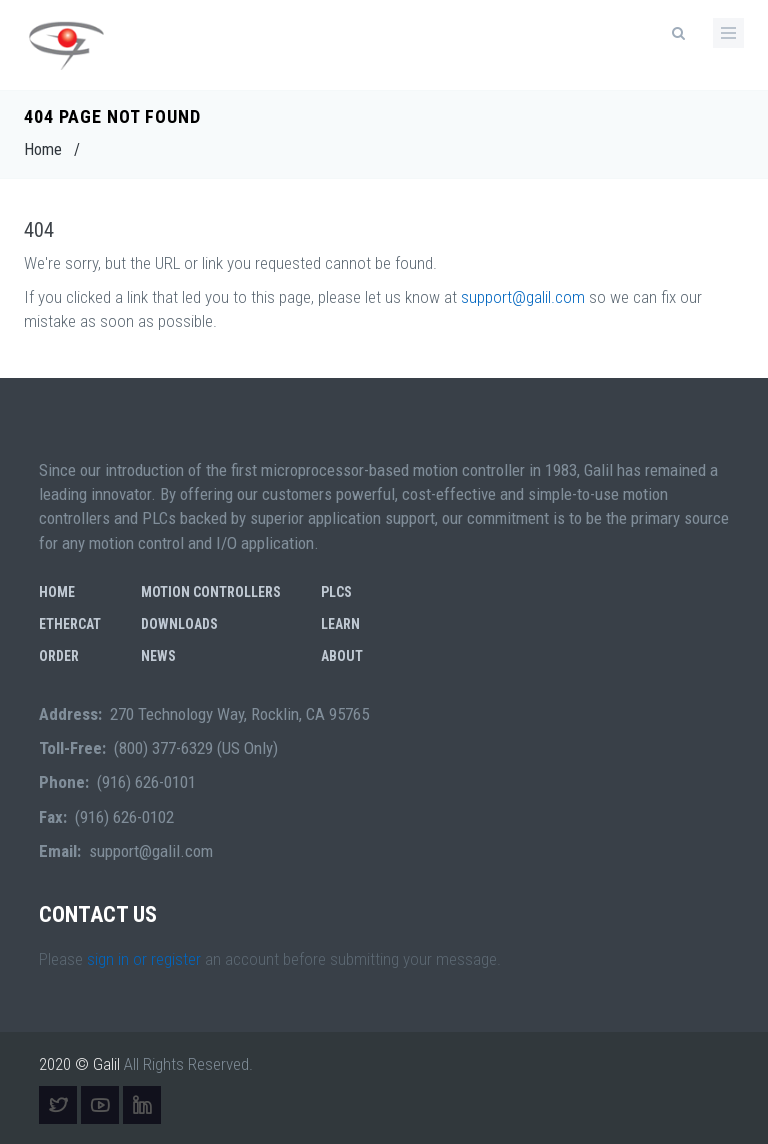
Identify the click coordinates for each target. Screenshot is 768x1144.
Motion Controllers (211, 592)
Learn (340, 624)
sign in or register (144, 959)
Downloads (179, 624)
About (342, 656)
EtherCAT (70, 624)
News (158, 656)
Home (43, 149)
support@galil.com (523, 297)
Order (59, 656)
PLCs (336, 592)
